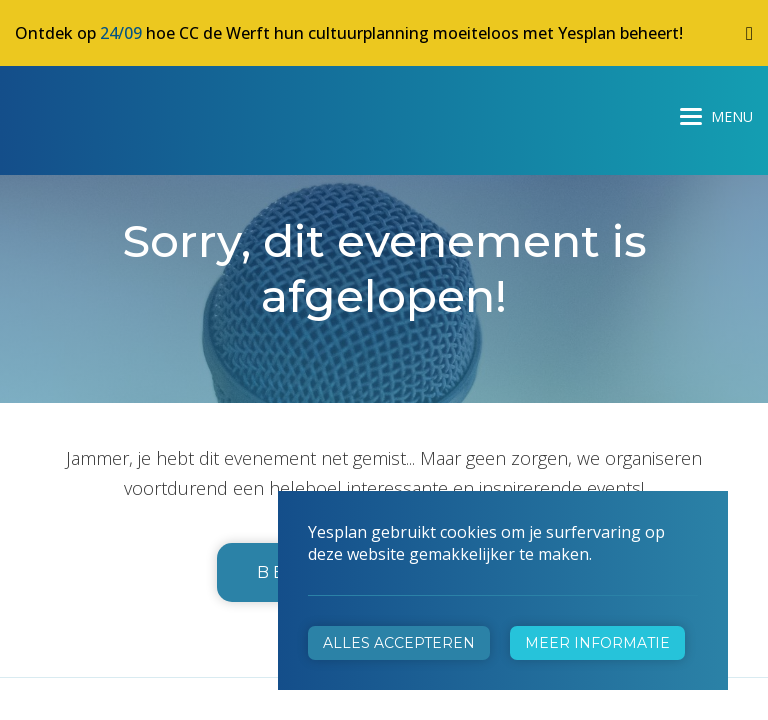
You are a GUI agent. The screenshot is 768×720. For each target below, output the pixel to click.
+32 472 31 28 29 (481, 428)
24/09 (121, 33)
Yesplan (90, 112)
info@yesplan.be (477, 456)
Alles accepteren (399, 643)
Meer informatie (597, 643)
